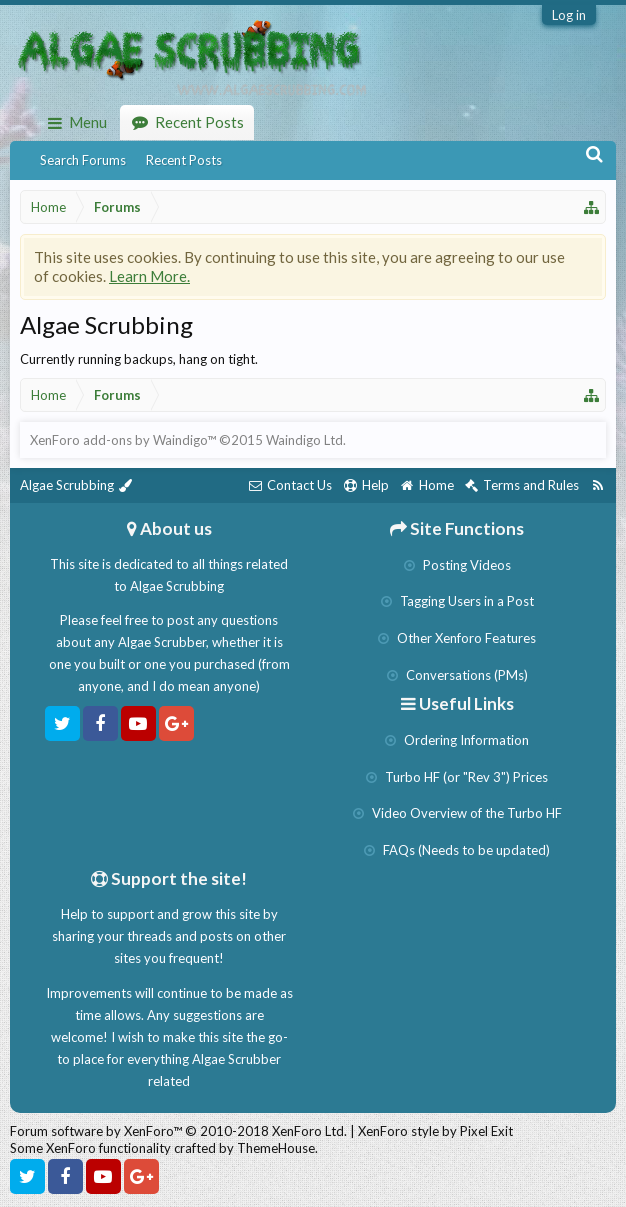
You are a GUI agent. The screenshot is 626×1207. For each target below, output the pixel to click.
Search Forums (83, 160)
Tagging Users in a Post (457, 601)
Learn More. (149, 276)
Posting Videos (457, 565)
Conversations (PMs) (457, 675)
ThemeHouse (276, 1148)
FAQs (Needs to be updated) (457, 850)
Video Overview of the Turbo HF (457, 813)
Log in (569, 15)
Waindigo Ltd (304, 440)
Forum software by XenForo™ (178, 1131)
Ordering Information (457, 740)
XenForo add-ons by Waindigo (118, 440)
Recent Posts (184, 160)
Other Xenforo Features (457, 638)
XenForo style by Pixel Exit (435, 1131)
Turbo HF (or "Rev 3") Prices (457, 777)
